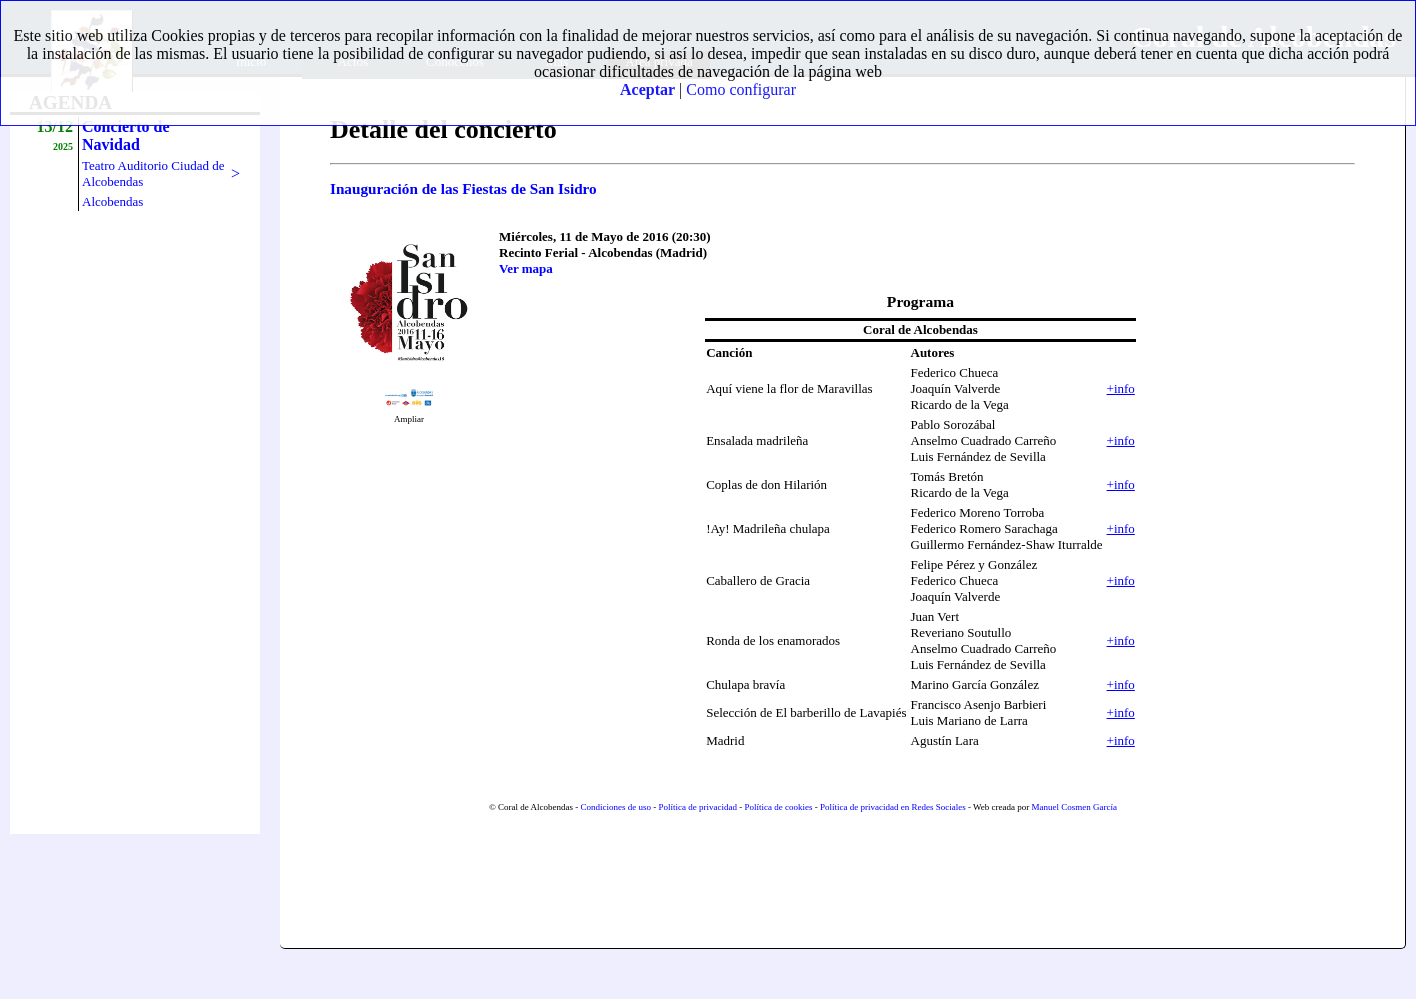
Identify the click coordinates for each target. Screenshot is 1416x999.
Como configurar (741, 89)
